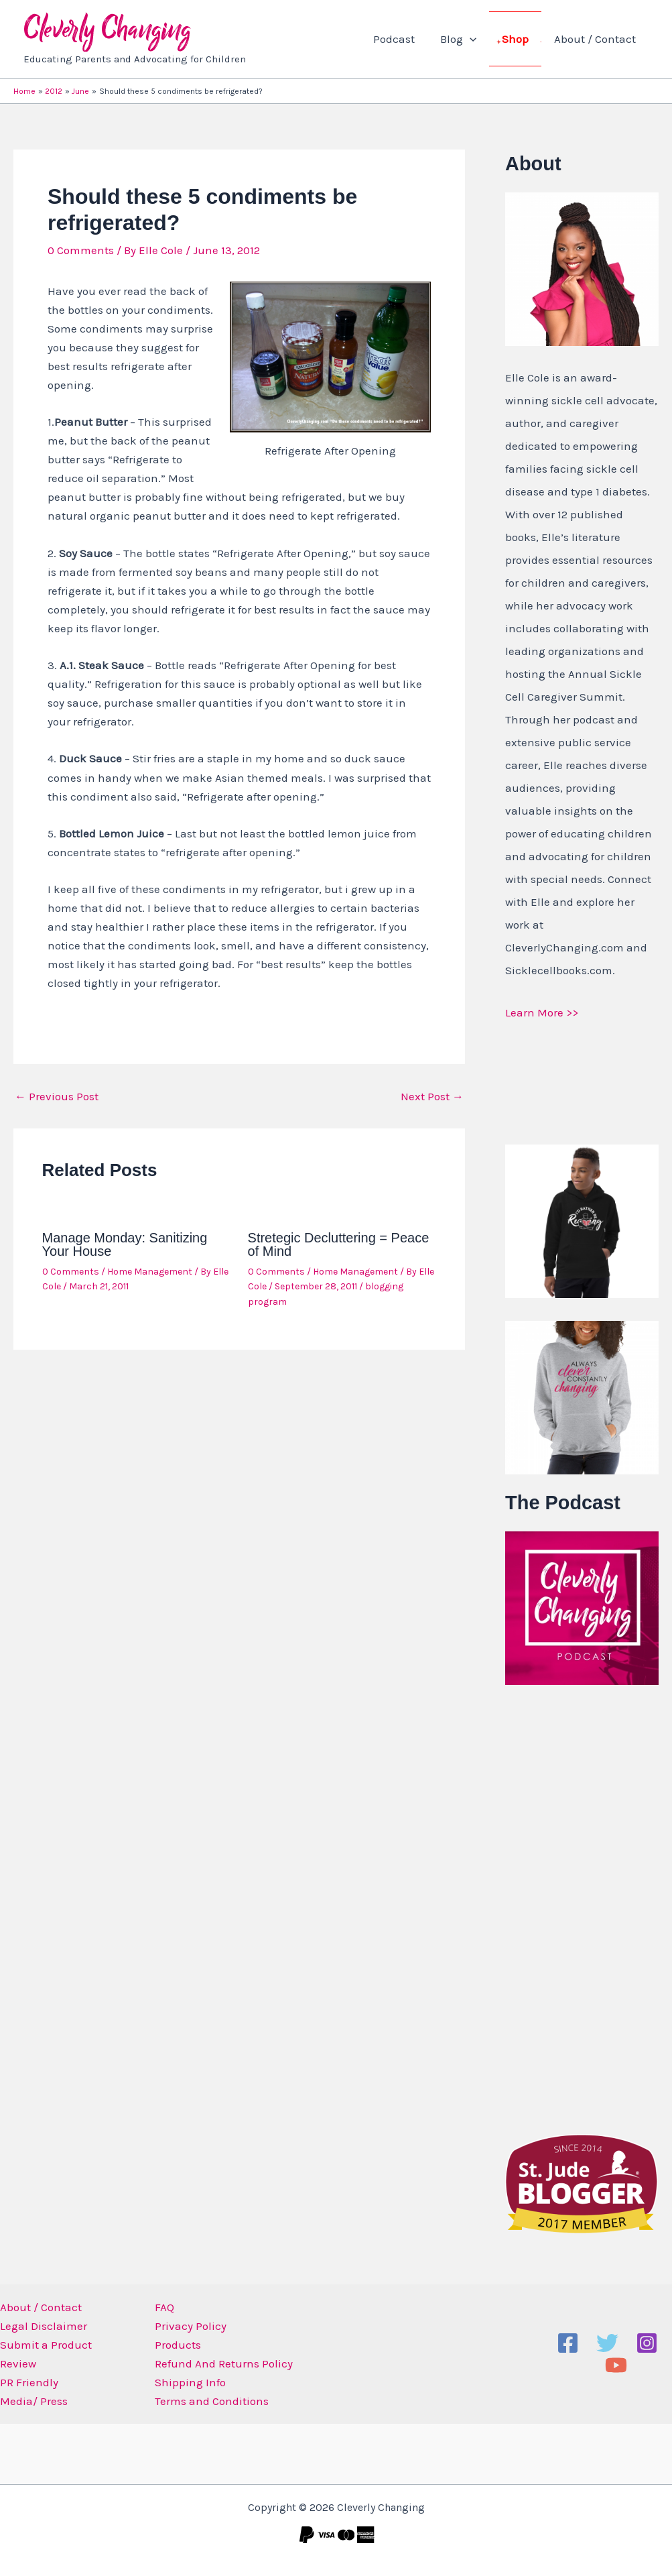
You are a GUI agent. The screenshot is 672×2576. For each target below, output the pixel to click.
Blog (465, 39)
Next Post (432, 1096)
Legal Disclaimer (43, 2326)
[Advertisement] (588, 1905)
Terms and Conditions (212, 2401)
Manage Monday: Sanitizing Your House (125, 1244)
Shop (519, 39)
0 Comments (81, 250)
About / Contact (596, 39)
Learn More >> (541, 1012)
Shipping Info (190, 2382)
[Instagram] (647, 2343)
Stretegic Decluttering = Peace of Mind (338, 1244)
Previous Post (56, 1096)
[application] (476, 39)
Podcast (403, 39)
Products (178, 2344)
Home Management (149, 1271)
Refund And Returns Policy (224, 2363)
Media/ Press (34, 2401)
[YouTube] (616, 2365)
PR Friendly (29, 2382)
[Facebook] (568, 2343)
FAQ (164, 2307)
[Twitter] (607, 2343)
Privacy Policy (190, 2326)
